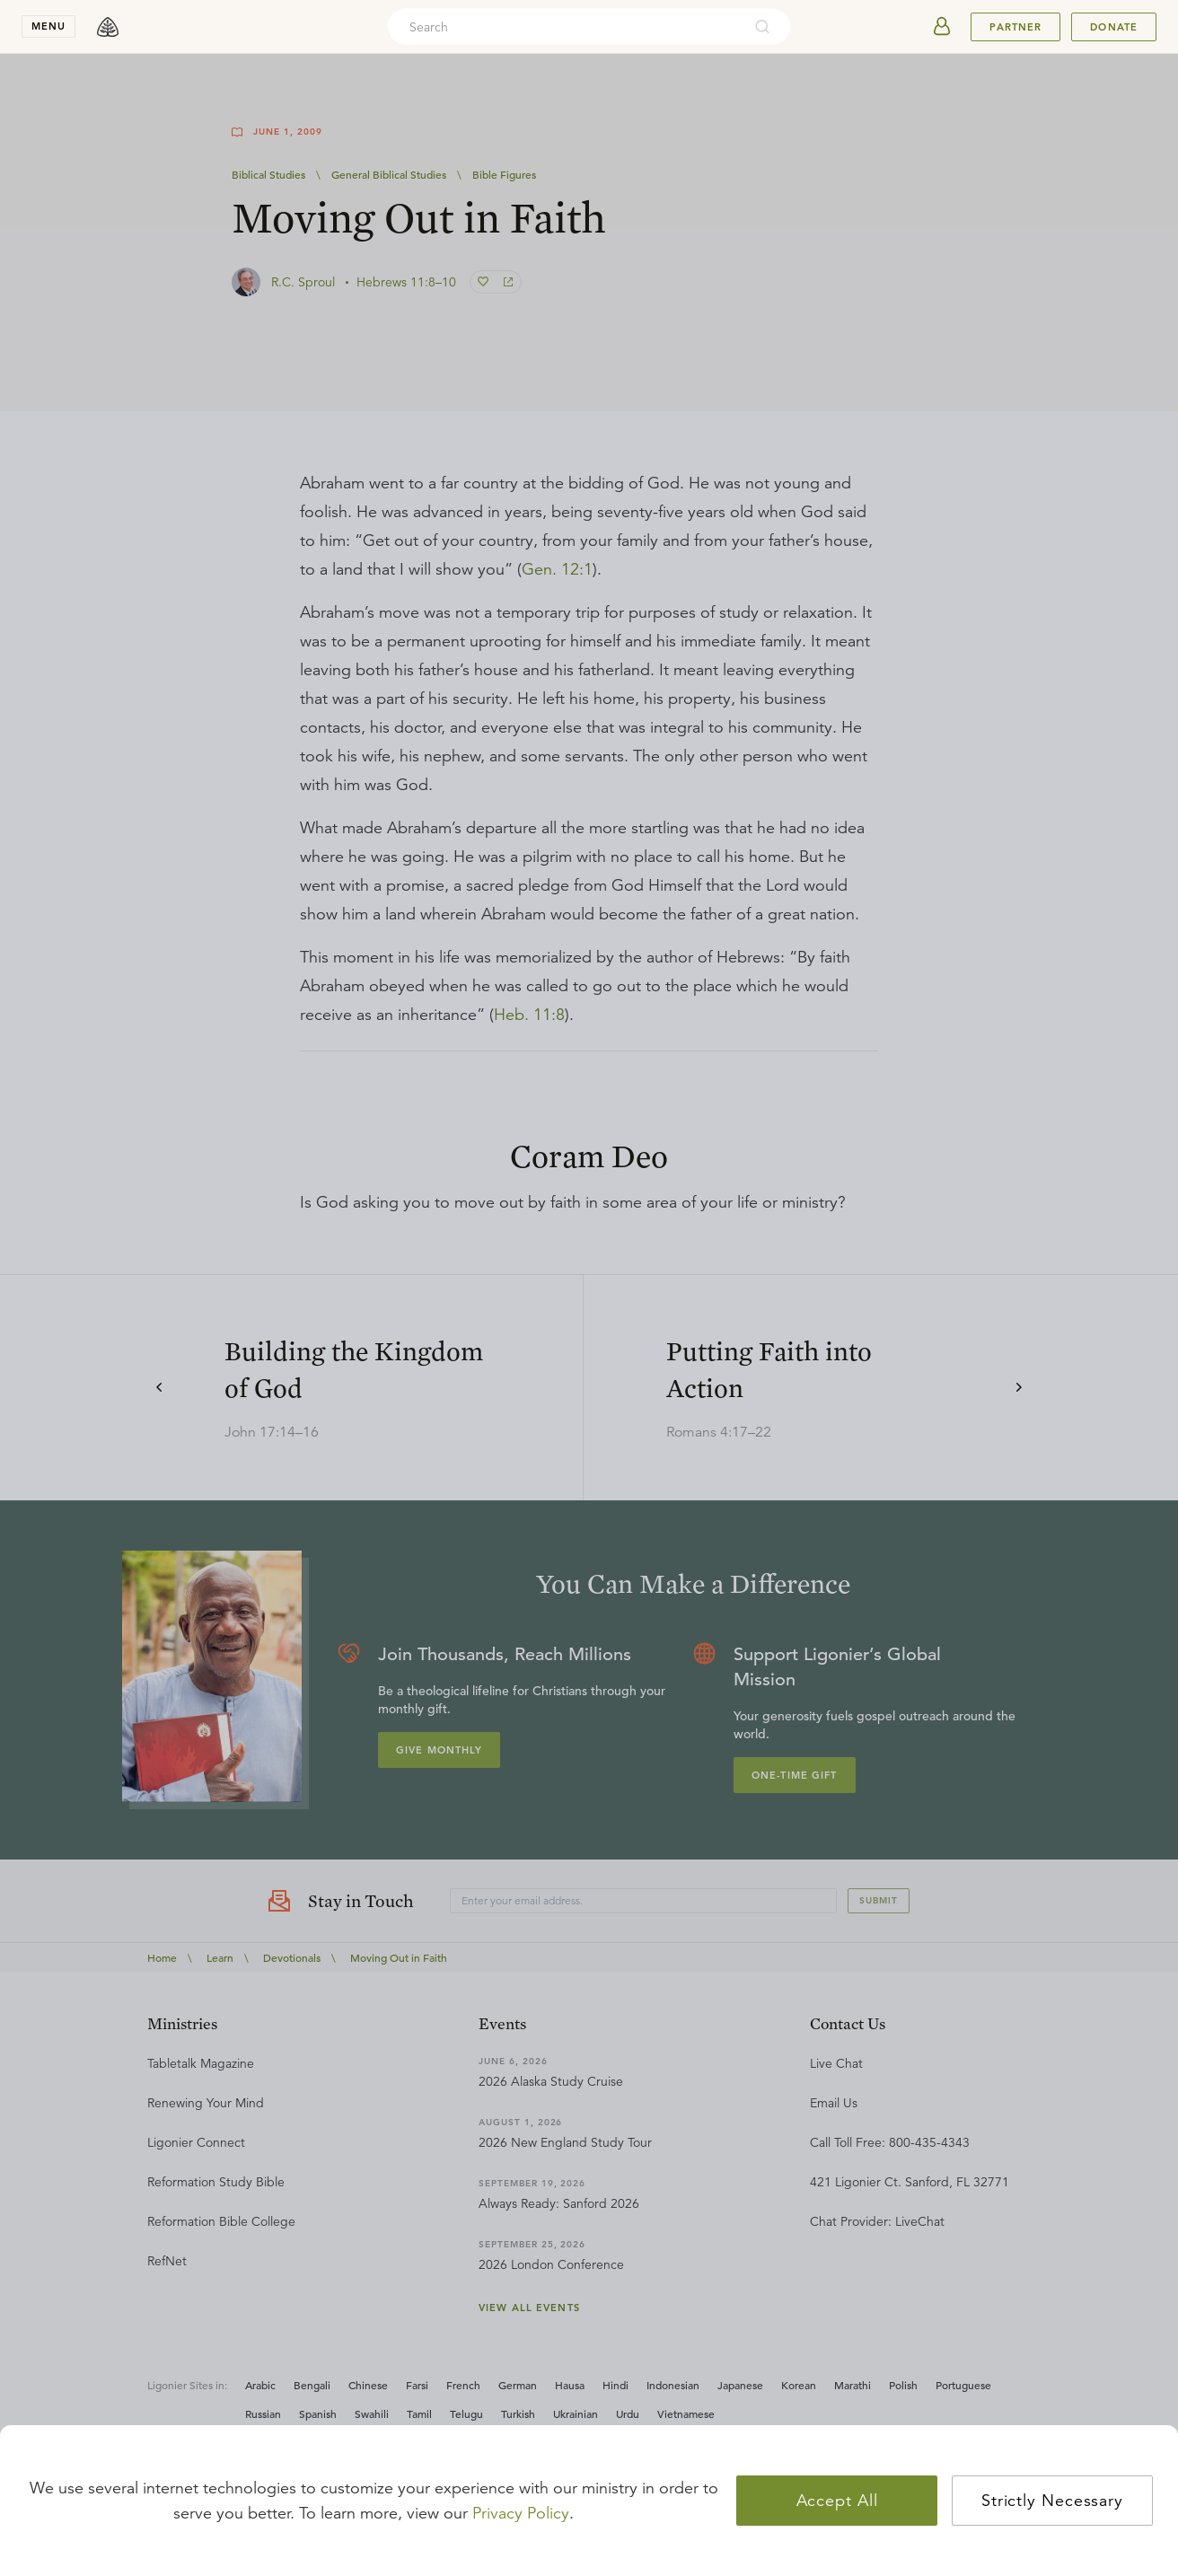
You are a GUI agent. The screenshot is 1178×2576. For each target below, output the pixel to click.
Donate (1114, 27)
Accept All (837, 2500)
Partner (1015, 27)
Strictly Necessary (1052, 2500)
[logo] (108, 27)
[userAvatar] (942, 27)
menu (48, 26)
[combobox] (564, 27)
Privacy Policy (520, 2513)
